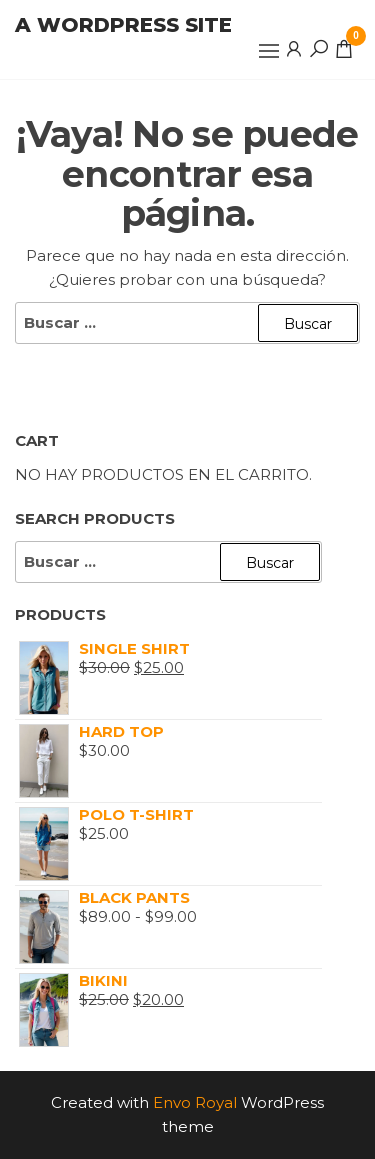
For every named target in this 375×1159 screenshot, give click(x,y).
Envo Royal (195, 1102)
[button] (269, 51)
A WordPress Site (123, 25)
